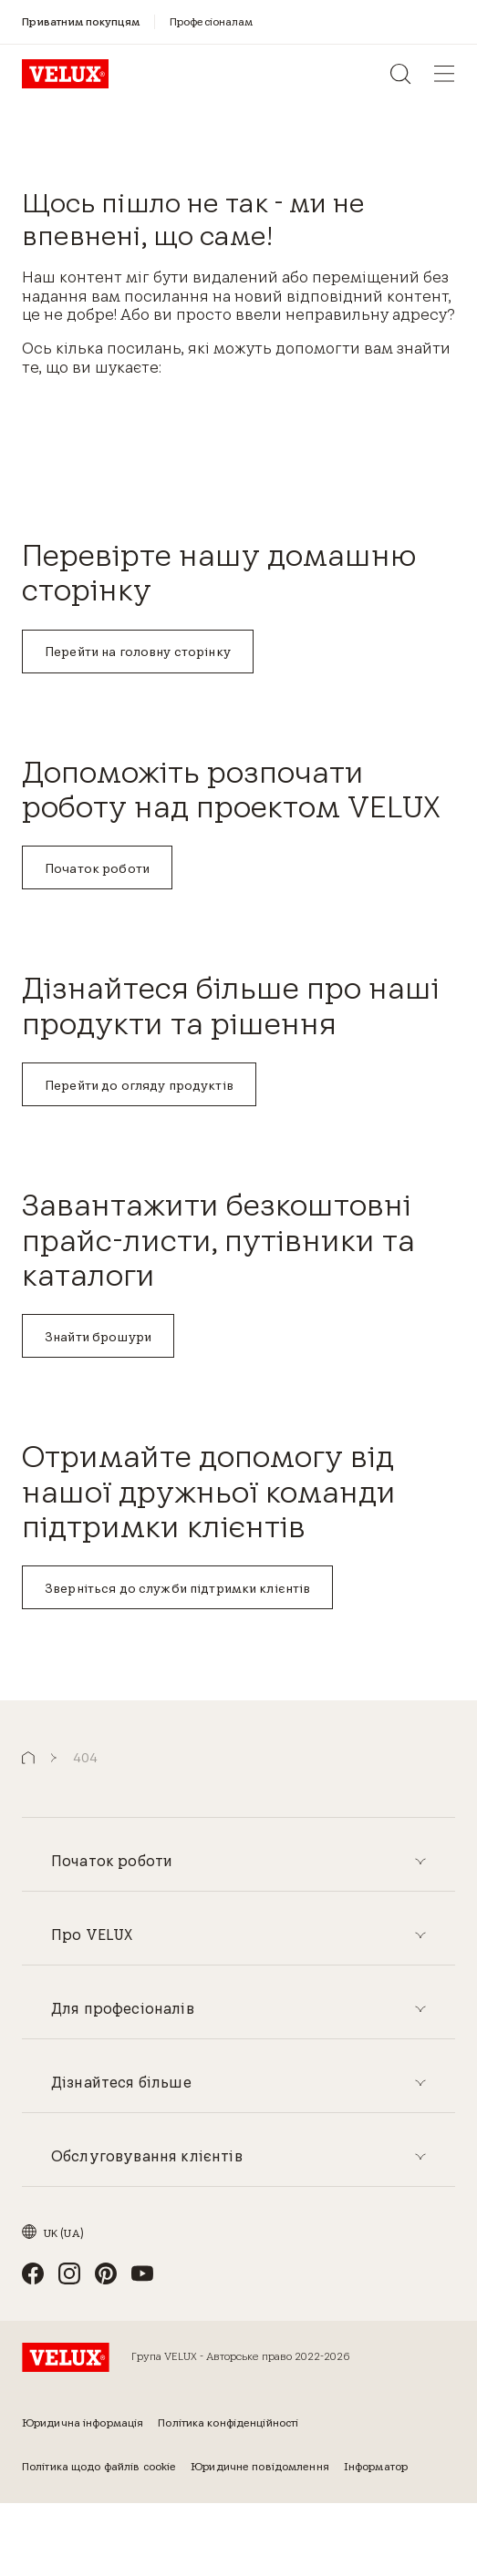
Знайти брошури (98, 1337)
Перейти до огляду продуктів (139, 1085)
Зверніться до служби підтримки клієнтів (177, 1588)
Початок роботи (97, 868)
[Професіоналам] (212, 21)
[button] (28, 1758)
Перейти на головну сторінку (138, 651)
